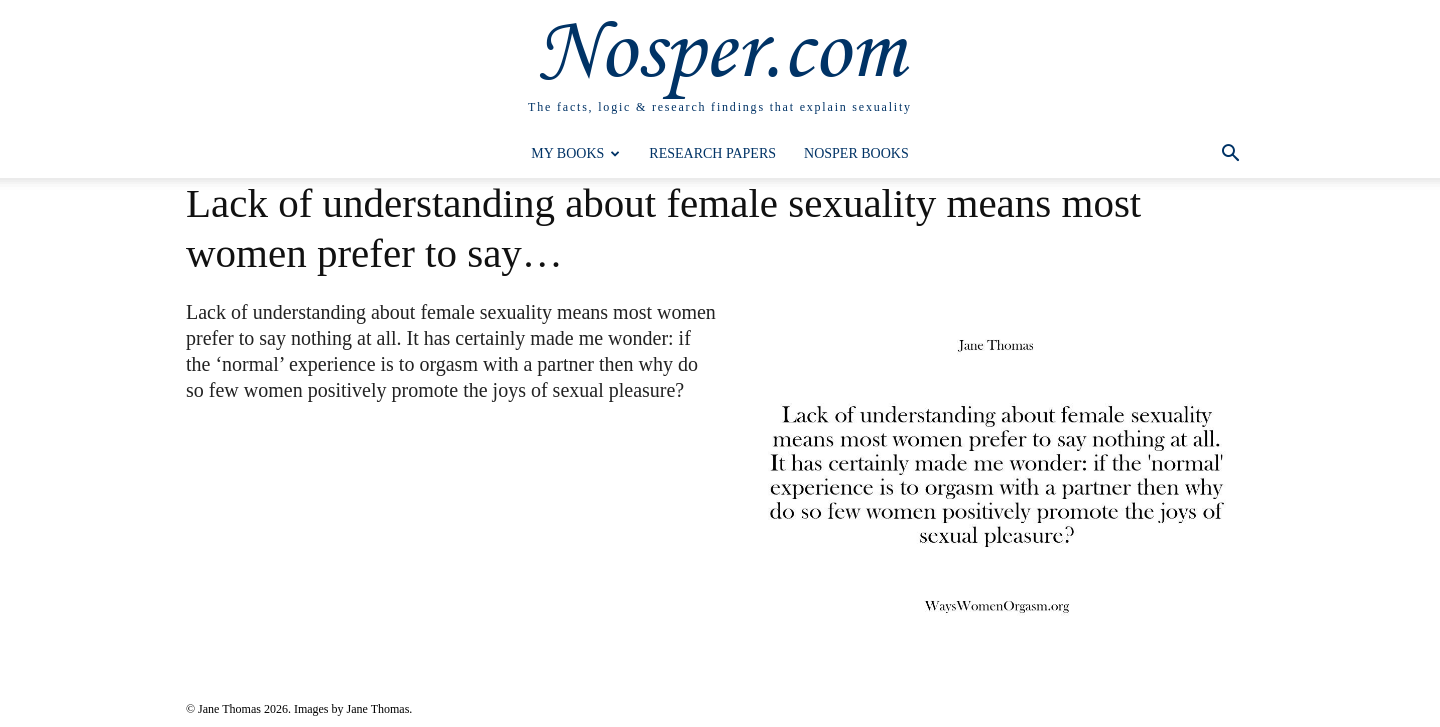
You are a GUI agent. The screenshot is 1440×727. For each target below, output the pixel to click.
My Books (575, 153)
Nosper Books (856, 153)
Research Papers (712, 153)
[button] (1230, 155)
